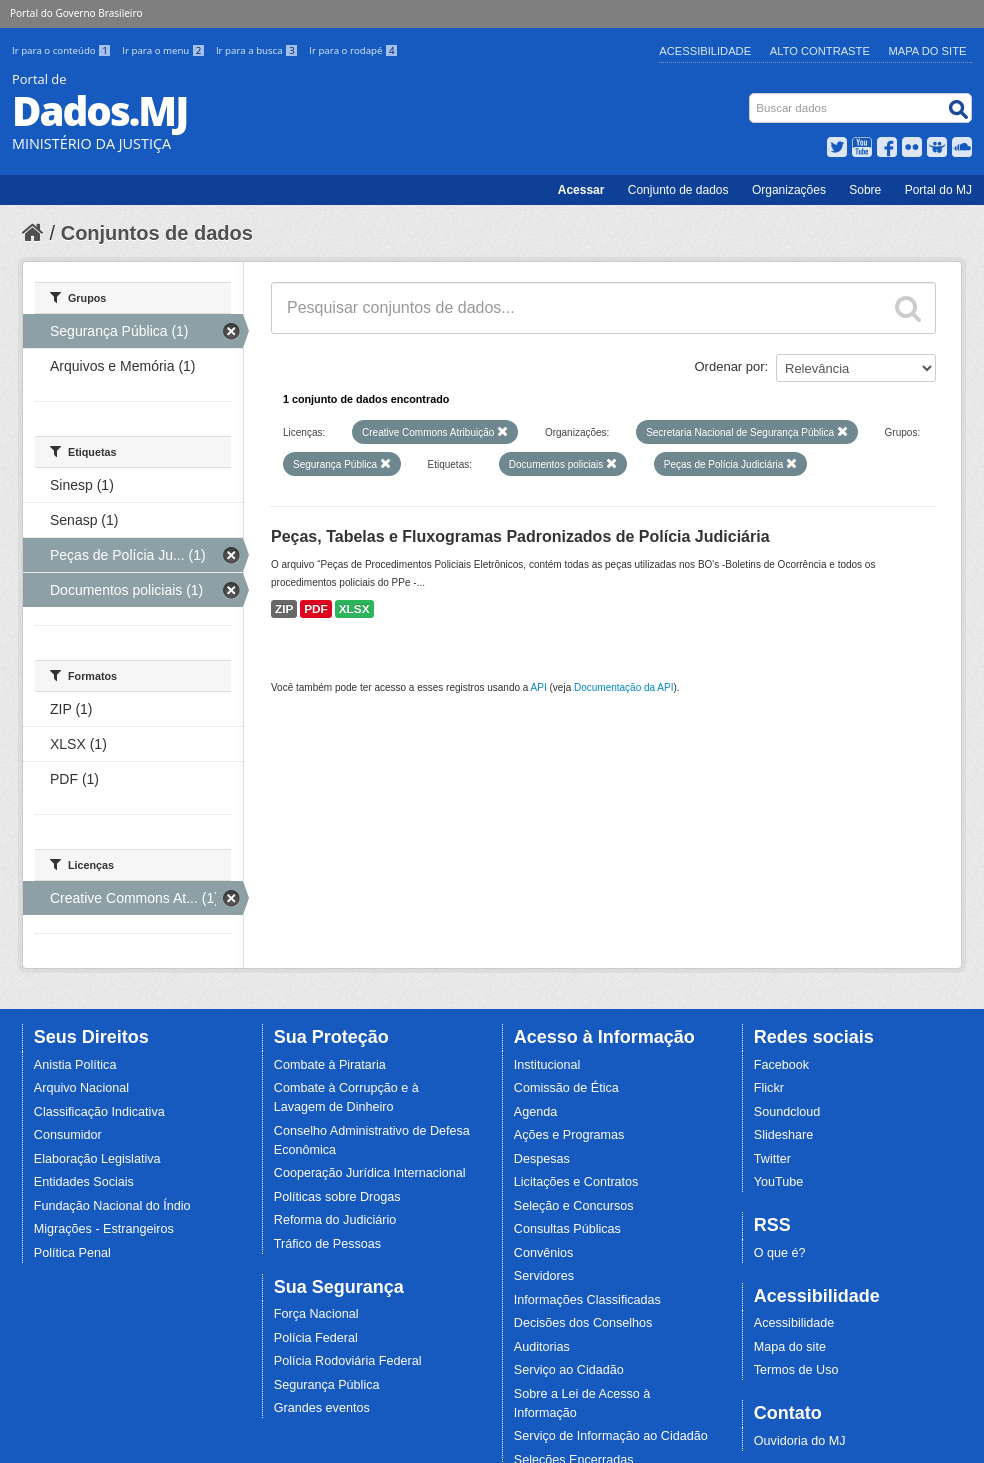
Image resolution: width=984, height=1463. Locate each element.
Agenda (535, 1112)
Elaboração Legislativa (97, 1159)
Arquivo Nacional (81, 1088)
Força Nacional (316, 1314)
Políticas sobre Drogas (337, 1197)
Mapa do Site (928, 51)
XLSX (354, 609)
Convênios (544, 1253)
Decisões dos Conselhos (583, 1323)
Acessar (581, 190)
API (539, 687)
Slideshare (784, 1135)
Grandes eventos (322, 1408)
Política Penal (72, 1253)
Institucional (547, 1065)
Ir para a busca (258, 50)
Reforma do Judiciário (335, 1220)
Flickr (769, 1088)
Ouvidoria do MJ (800, 1441)
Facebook (781, 1065)
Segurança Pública (327, 1385)
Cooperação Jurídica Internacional (370, 1173)
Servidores (544, 1276)
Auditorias (542, 1347)
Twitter (772, 1159)
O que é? (780, 1253)
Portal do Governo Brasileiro (76, 13)
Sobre (865, 190)
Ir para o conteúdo (63, 50)
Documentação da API (624, 687)
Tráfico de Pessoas (327, 1244)
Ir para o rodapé (353, 50)
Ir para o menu (165, 50)
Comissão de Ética (566, 1088)
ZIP (284, 609)
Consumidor (68, 1135)
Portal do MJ (938, 190)
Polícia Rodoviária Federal (348, 1361)
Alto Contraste (820, 51)
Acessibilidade (705, 51)
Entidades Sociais (84, 1182)
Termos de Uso (796, 1370)
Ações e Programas (569, 1135)
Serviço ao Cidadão (569, 1370)
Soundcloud (787, 1112)
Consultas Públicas (567, 1229)
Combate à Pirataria (330, 1065)
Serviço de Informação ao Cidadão (611, 1436)
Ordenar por (730, 366)
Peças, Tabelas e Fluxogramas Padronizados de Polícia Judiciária (520, 536)
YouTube (779, 1182)
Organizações (789, 190)
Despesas (542, 1159)
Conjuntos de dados (157, 233)
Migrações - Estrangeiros (104, 1229)
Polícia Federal (316, 1338)
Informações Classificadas (587, 1300)
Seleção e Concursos (574, 1206)
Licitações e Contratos (576, 1182)
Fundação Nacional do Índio (112, 1206)
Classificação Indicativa (99, 1112)
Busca (751, 97)
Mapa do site (790, 1347)
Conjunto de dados (678, 190)
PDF (316, 609)
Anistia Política (75, 1065)
